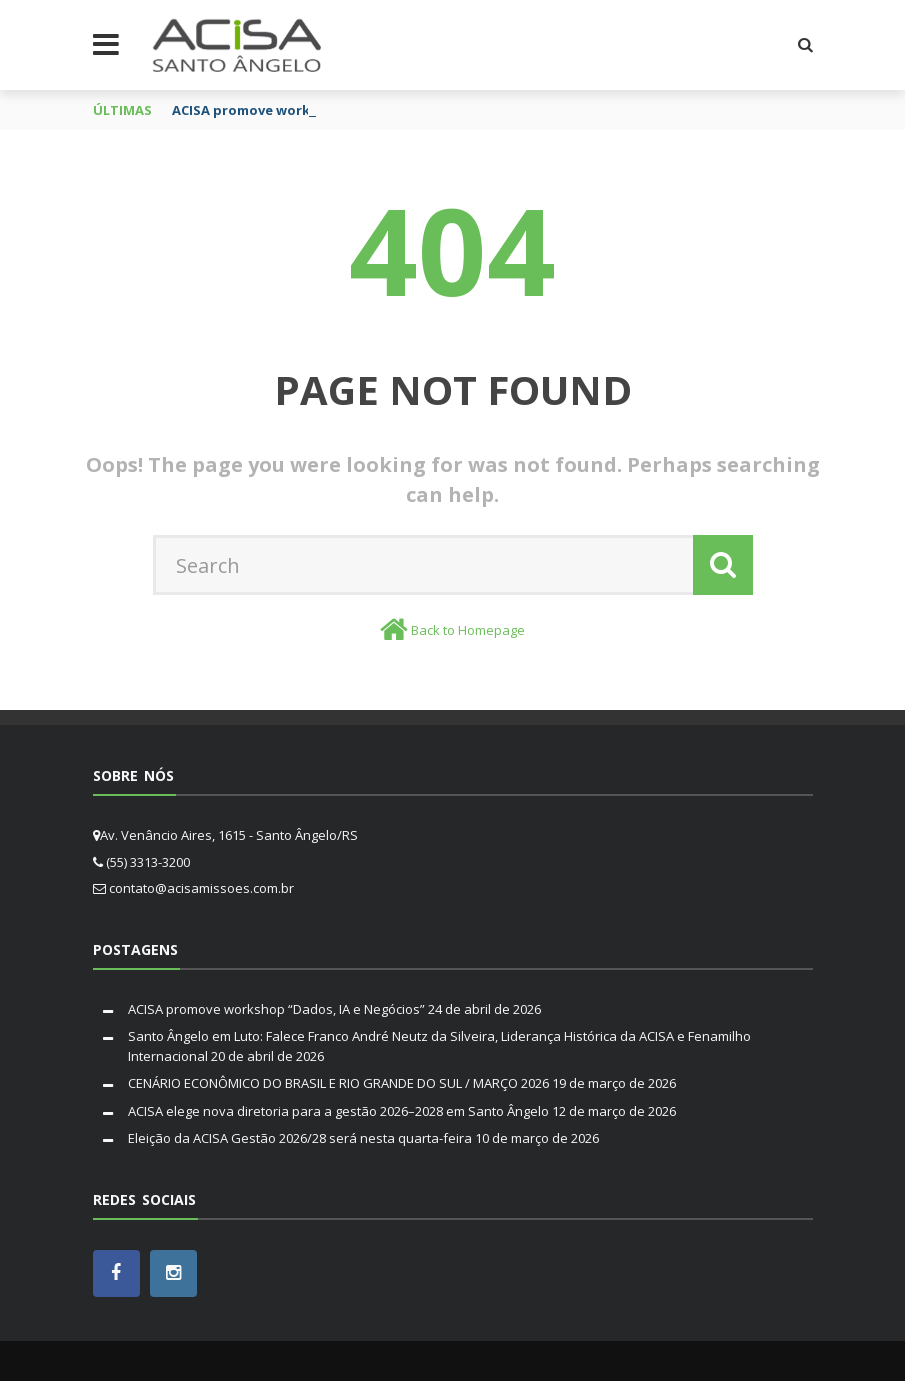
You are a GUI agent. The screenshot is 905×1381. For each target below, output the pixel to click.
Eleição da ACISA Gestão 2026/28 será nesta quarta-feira (300, 1138)
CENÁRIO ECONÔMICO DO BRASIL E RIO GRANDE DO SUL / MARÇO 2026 (338, 1083)
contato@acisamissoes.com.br (201, 888)
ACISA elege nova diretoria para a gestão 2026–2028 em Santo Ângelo (338, 1111)
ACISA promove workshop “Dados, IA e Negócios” (276, 1009)
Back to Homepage (468, 630)
